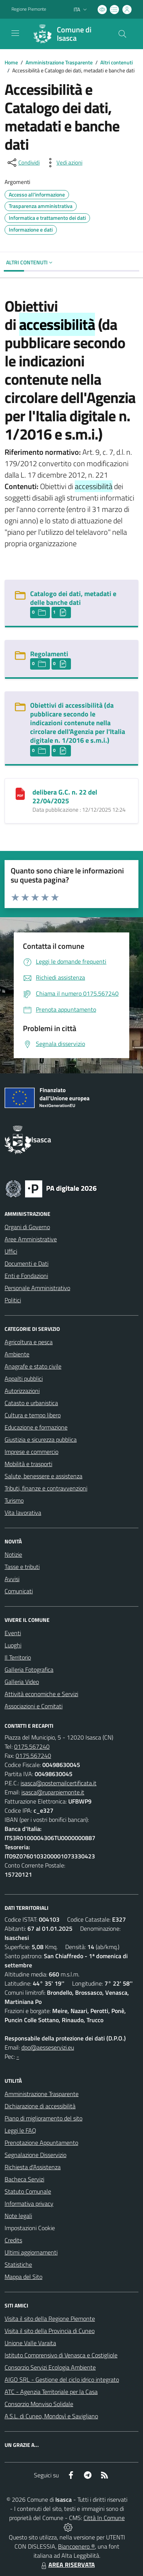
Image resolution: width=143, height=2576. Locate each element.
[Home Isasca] (68, 33)
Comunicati (19, 1591)
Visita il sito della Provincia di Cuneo (50, 2330)
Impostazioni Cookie (30, 2227)
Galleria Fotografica (29, 1669)
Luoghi (13, 1645)
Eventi (13, 1632)
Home (11, 62)
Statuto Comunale (28, 2191)
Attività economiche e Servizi (41, 1693)
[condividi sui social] (23, 163)
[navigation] (15, 33)
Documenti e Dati (26, 1263)
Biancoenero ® (76, 2546)
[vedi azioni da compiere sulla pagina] (63, 163)
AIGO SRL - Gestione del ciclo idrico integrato (62, 2379)
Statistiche (18, 2264)
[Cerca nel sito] (122, 34)
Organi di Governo (27, 1226)
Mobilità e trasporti (28, 1463)
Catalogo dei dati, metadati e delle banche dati (73, 598)
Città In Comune (104, 2517)
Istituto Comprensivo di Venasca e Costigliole (61, 2355)
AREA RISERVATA (67, 2564)
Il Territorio (18, 1657)
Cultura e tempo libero (33, 1415)
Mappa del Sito (23, 2276)
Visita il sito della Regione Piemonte (50, 2318)
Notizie (13, 1554)
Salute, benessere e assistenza (43, 1476)
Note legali (18, 2215)
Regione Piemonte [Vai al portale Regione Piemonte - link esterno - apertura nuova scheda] (28, 9)
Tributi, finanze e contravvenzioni (46, 1488)
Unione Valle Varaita (30, 2342)
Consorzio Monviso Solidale (39, 2403)
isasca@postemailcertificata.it (58, 1783)
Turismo (14, 1500)
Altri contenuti (116, 62)
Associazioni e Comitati (34, 1706)
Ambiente (17, 1354)
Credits (13, 2240)
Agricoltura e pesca (29, 1341)
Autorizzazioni (22, 1390)
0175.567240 (32, 1746)
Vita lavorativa (23, 1512)
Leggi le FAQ (20, 2130)
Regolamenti (49, 654)
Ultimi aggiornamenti (31, 2252)
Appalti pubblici (24, 1378)
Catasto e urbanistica (31, 1402)
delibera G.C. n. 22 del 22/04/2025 (64, 796)
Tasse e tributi (22, 1566)
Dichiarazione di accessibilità (40, 2106)
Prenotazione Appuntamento (41, 2142)
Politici (13, 1300)
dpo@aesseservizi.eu (47, 2047)
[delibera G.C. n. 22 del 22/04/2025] (20, 793)
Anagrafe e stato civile (33, 1366)
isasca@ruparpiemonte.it (52, 1792)
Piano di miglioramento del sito (43, 2118)
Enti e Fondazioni (26, 1275)
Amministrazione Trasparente (59, 62)
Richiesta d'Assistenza (33, 2166)
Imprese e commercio (31, 1451)
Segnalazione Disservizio (35, 2154)
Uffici (11, 1251)
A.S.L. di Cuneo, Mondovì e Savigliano (51, 2416)
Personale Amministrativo (37, 1287)
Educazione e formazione (36, 1427)
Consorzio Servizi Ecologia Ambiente (50, 2367)
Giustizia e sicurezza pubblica (41, 1439)
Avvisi (12, 1578)
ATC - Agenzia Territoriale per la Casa (51, 2391)
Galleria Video (22, 1681)
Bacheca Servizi (24, 2179)
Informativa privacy (29, 2203)
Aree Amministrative (31, 1239)
